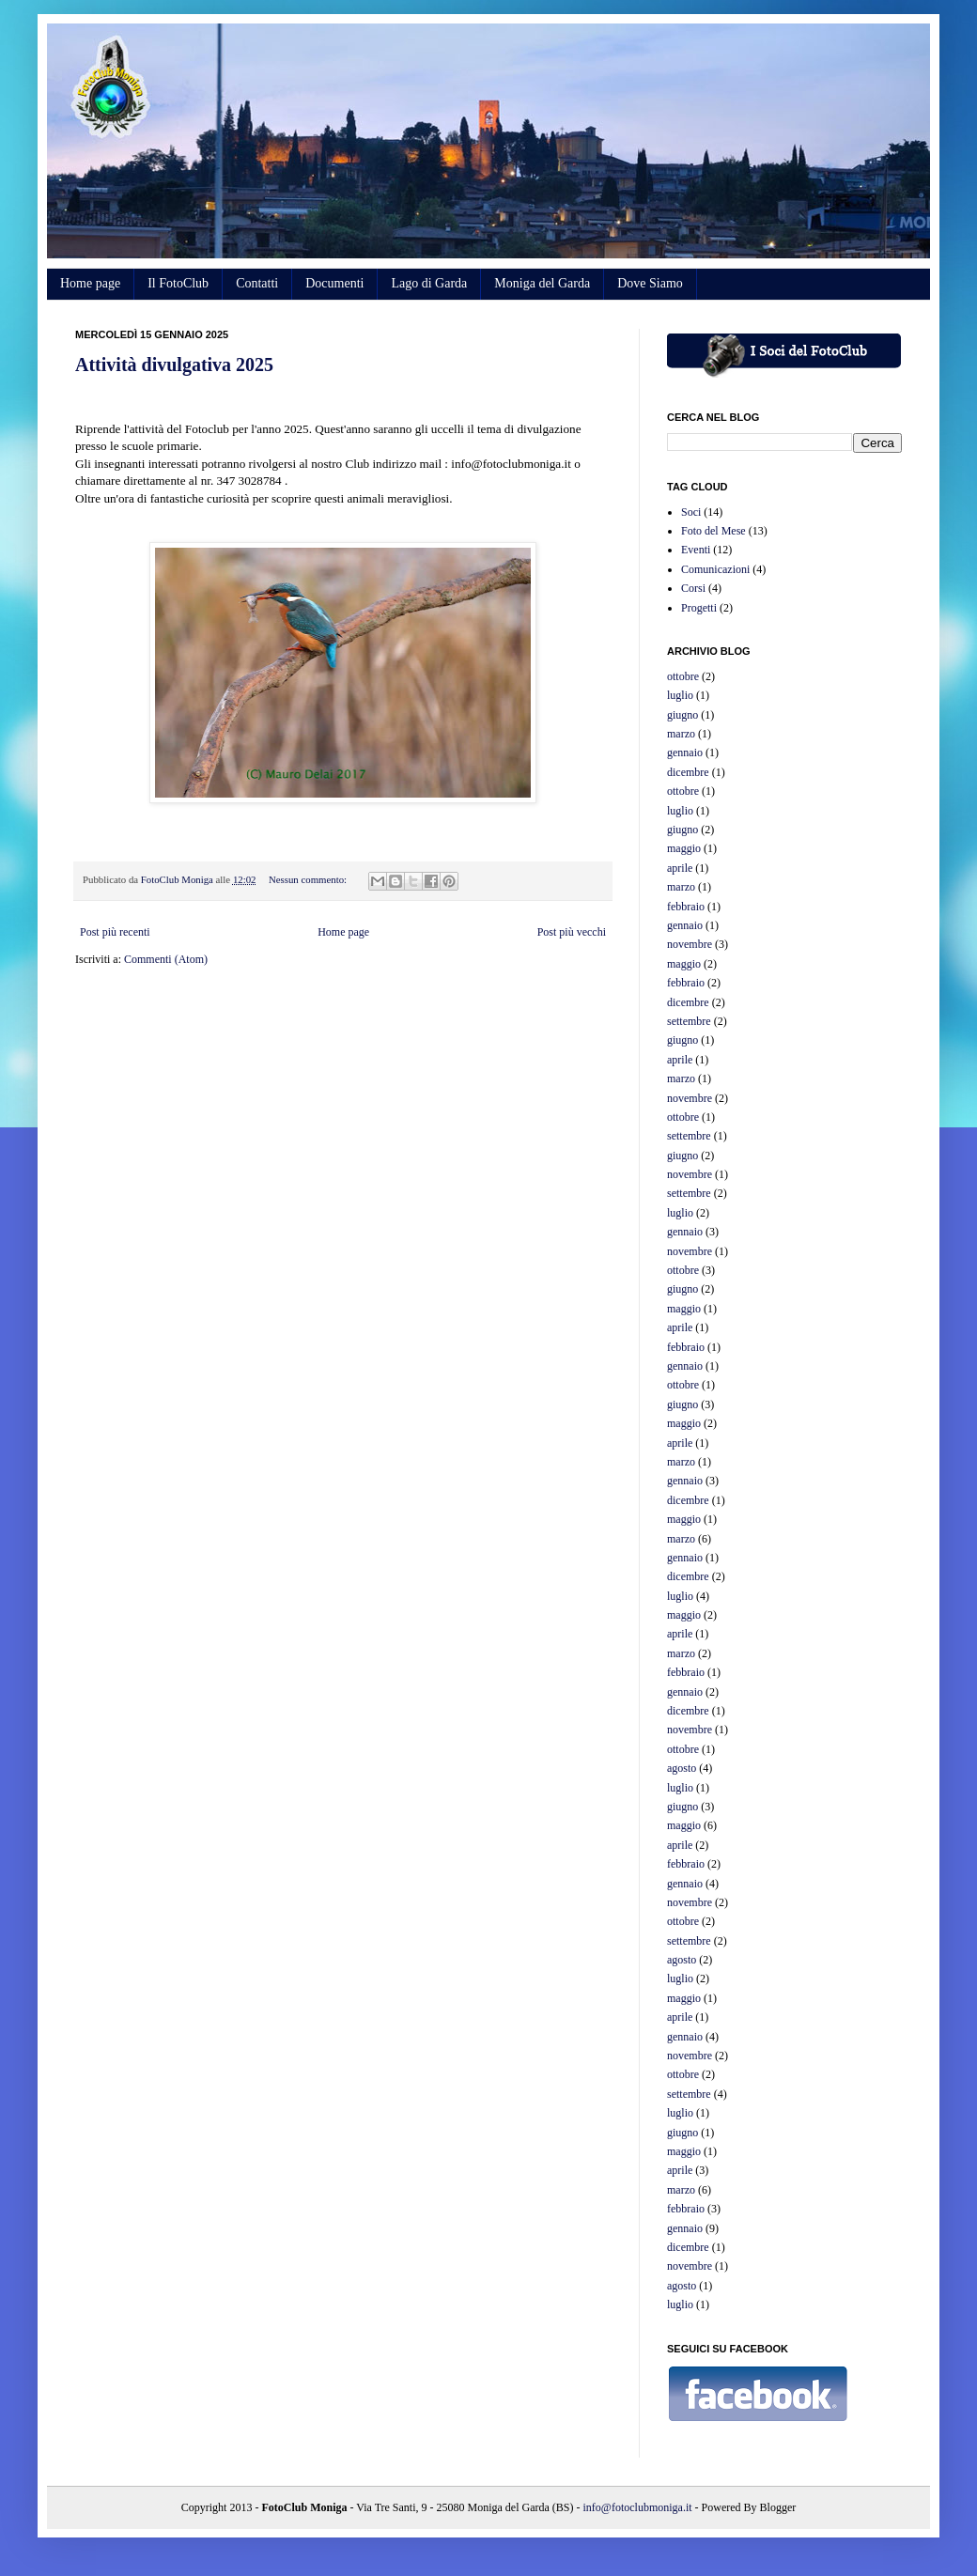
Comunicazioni (715, 569)
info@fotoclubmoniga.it (637, 2507)
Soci (691, 512)
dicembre (688, 772)
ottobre (683, 676)
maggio (684, 848)
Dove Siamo (650, 283)
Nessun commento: (309, 879)
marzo (681, 733)
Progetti (699, 607)
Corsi (693, 588)
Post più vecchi (571, 932)
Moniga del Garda (542, 283)
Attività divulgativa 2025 (174, 364)
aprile (679, 868)
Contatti (257, 283)
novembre (689, 944)
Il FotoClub (178, 283)
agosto (681, 1768)
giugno (682, 715)
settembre (689, 1021)
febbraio (686, 906)
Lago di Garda (429, 283)
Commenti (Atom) (166, 959)
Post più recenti (115, 932)
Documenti (334, 283)
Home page (90, 283)
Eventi (695, 549)
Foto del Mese (713, 530)
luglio (680, 695)
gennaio (685, 752)
